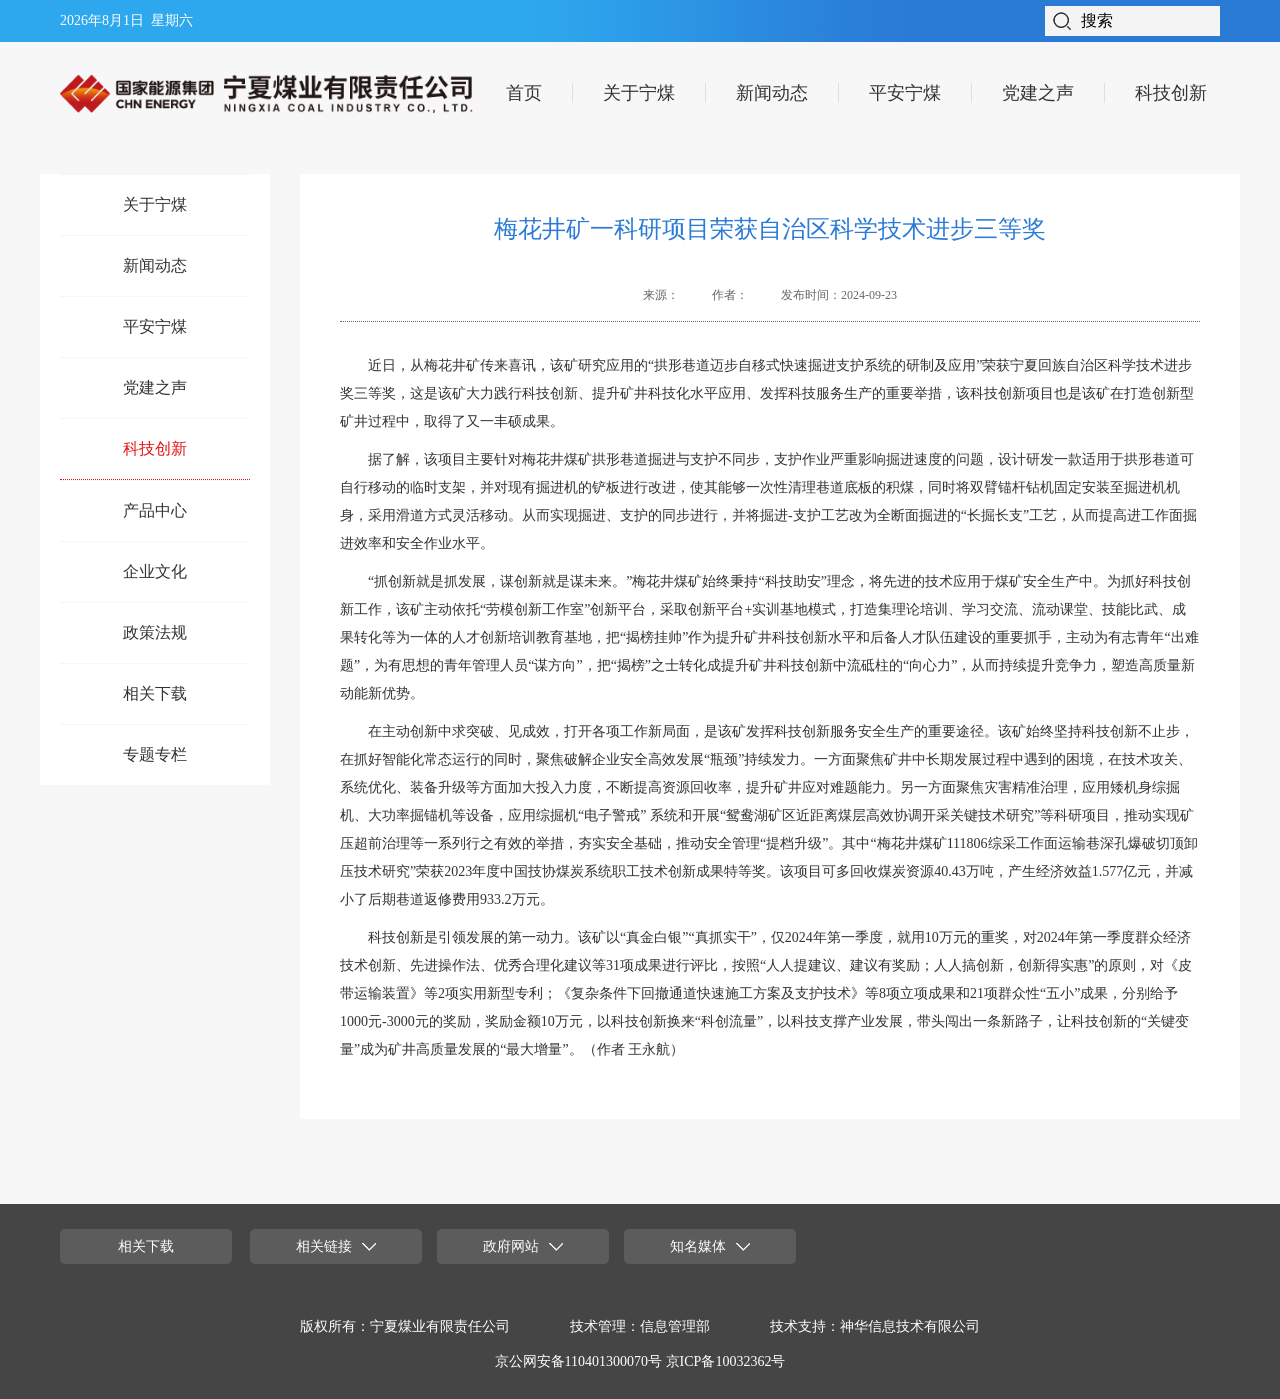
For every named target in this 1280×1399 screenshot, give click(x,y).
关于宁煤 (639, 93)
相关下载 (155, 693)
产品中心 (155, 510)
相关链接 (336, 1246)
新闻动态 (772, 93)
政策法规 (155, 632)
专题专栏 (155, 754)
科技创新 (1171, 93)
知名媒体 (710, 1246)
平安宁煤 (905, 93)
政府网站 (523, 1246)
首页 (524, 93)
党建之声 (1038, 93)
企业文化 (155, 571)
